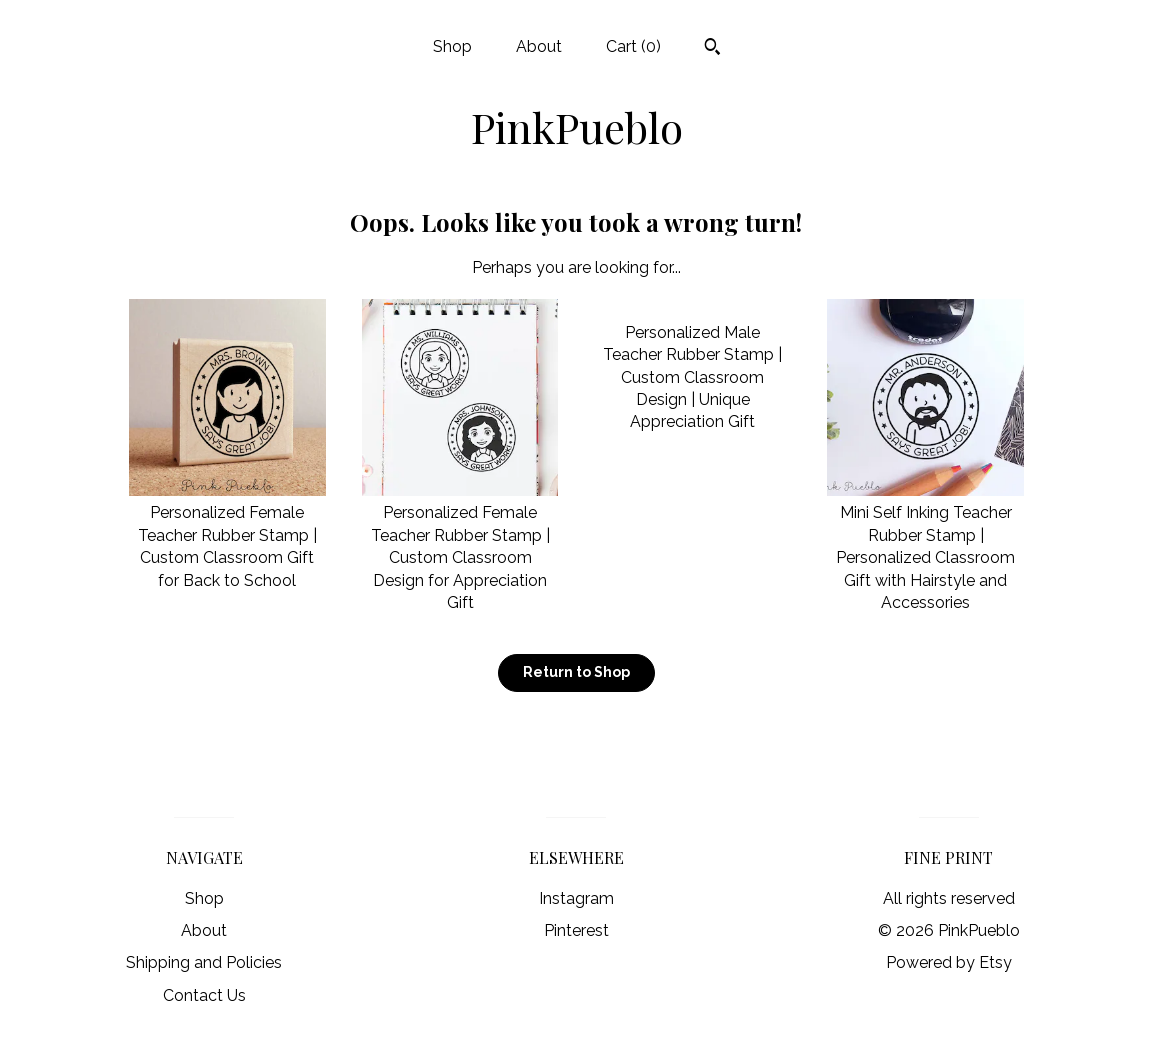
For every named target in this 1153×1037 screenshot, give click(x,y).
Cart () (633, 46)
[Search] (712, 49)
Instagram (576, 898)
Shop (452, 46)
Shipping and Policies (204, 962)
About (539, 46)
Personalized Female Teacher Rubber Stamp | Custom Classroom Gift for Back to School (227, 535)
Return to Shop (576, 672)
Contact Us (204, 995)
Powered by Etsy (949, 962)
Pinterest (576, 930)
